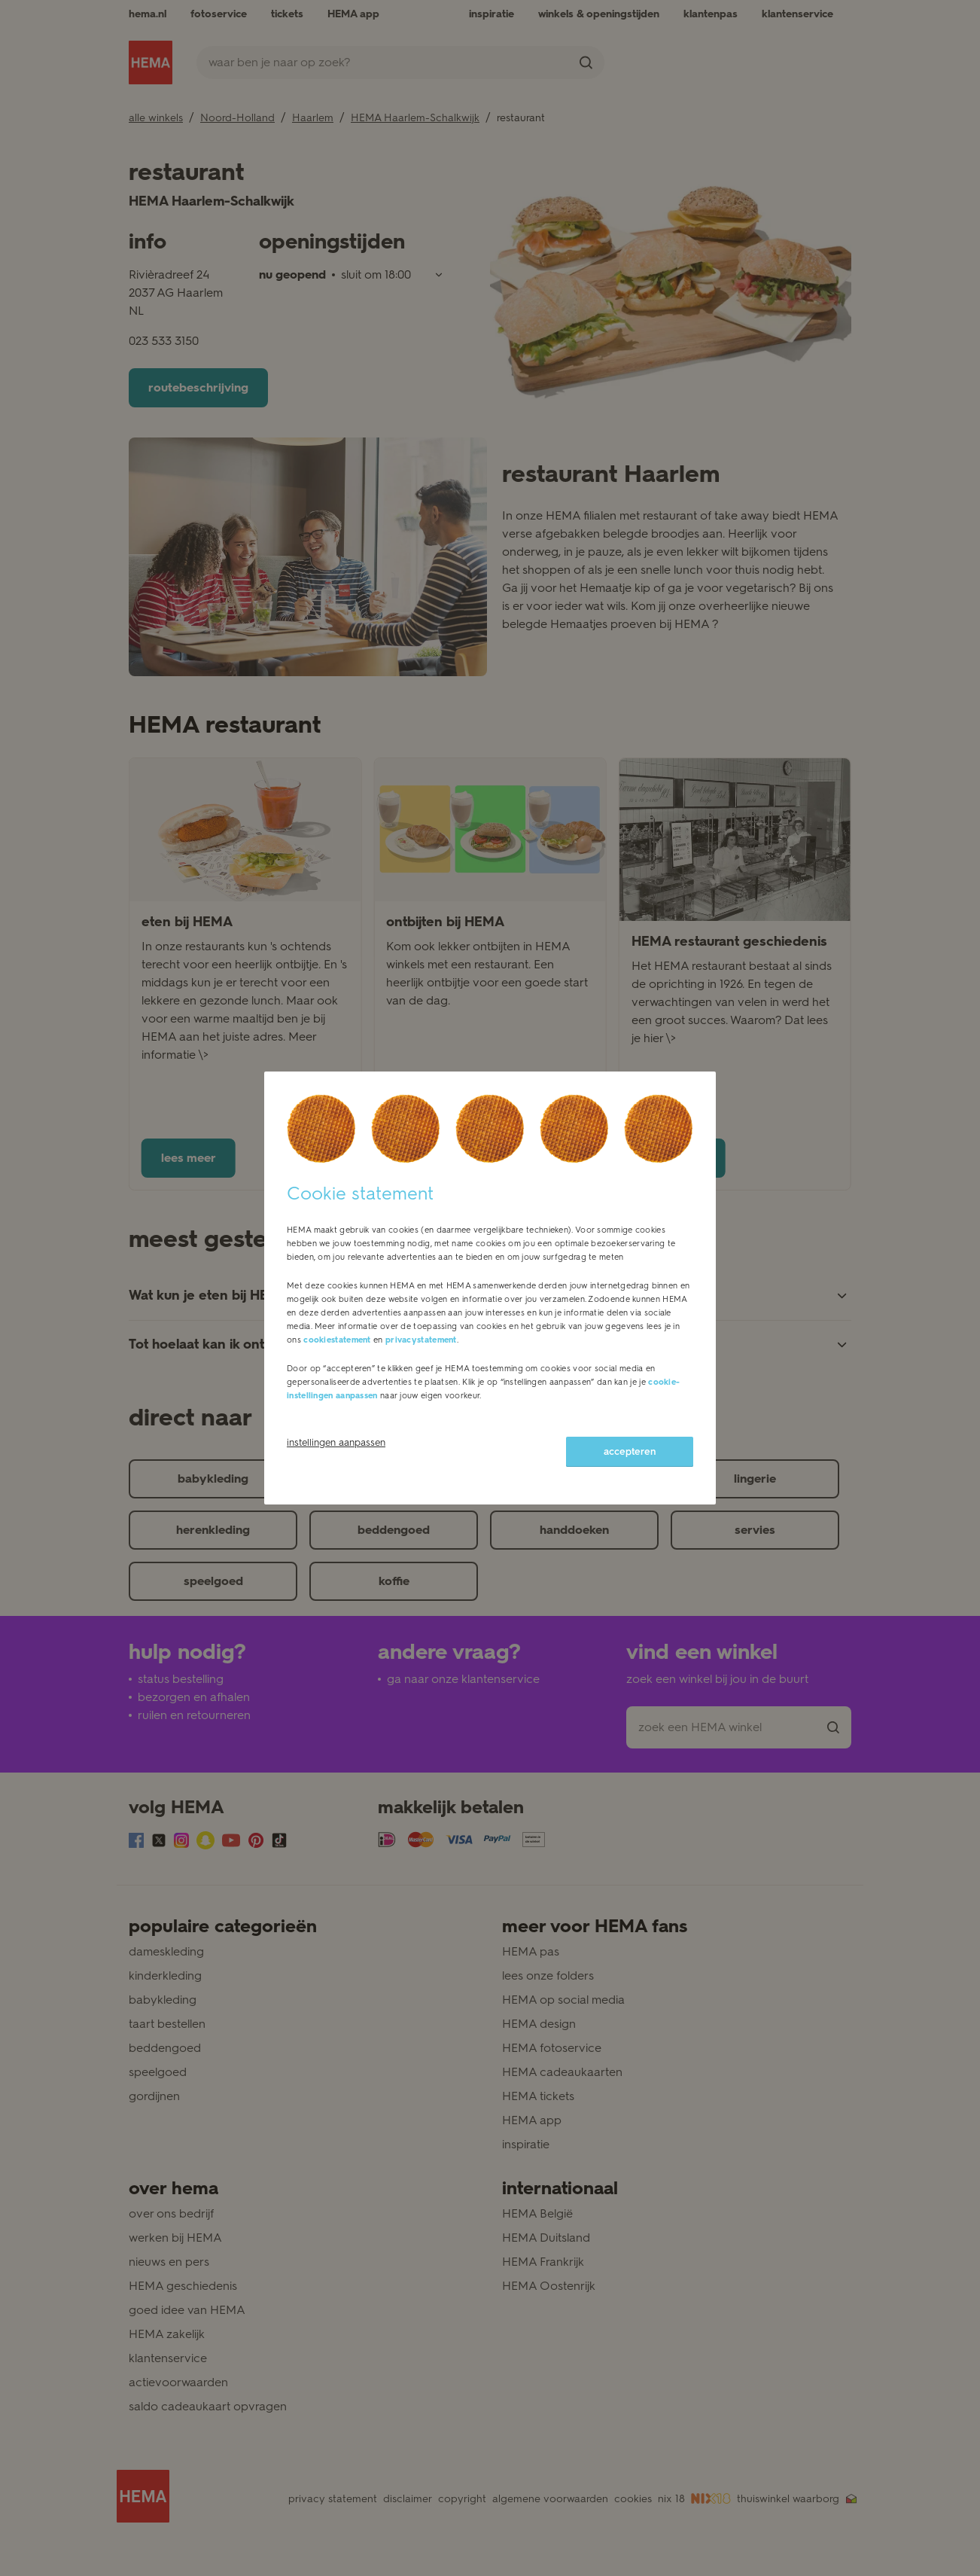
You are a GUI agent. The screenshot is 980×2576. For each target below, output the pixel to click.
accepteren (630, 1451)
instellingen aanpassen (336, 1442)
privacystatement (421, 1340)
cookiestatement (337, 1340)
